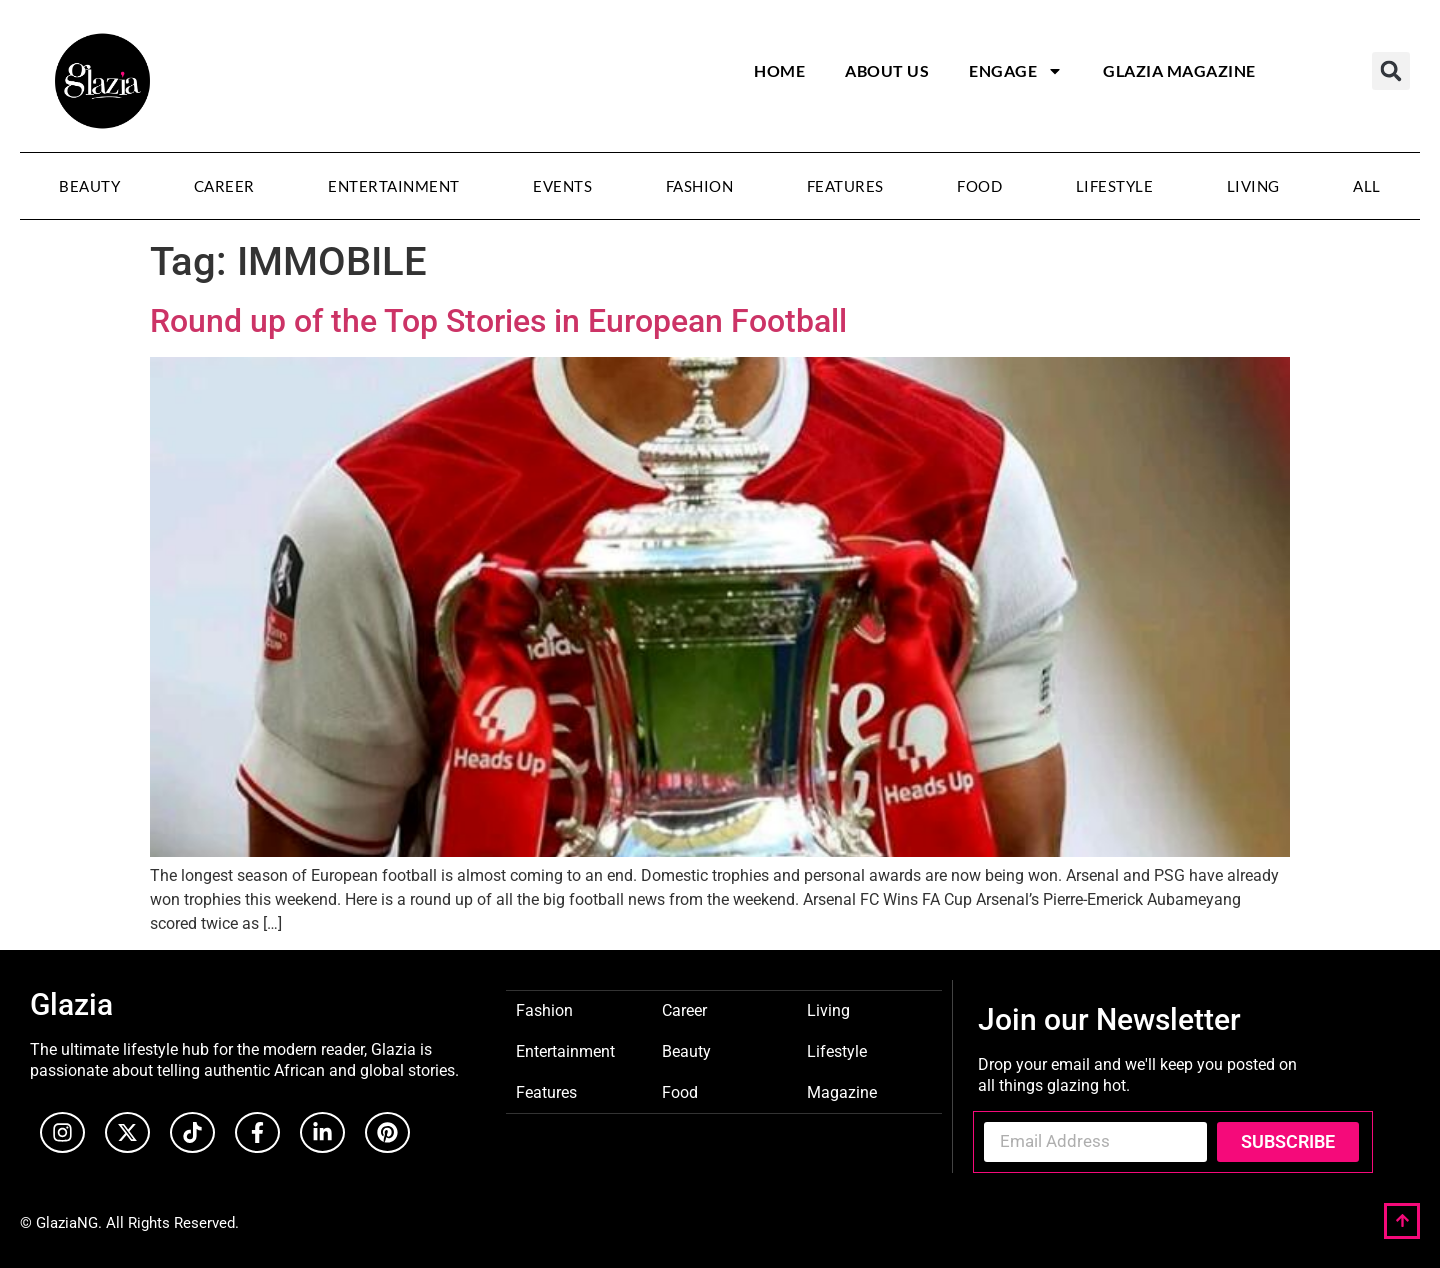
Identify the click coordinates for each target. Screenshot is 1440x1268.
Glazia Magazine (1179, 70)
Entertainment (394, 186)
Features (845, 186)
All (1367, 186)
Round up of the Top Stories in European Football (498, 321)
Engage (1016, 71)
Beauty (89, 186)
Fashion (700, 186)
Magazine (842, 1091)
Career (224, 186)
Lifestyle (1115, 186)
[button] (1391, 71)
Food (979, 186)
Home (779, 70)
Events (562, 186)
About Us (887, 70)
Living (1253, 186)
